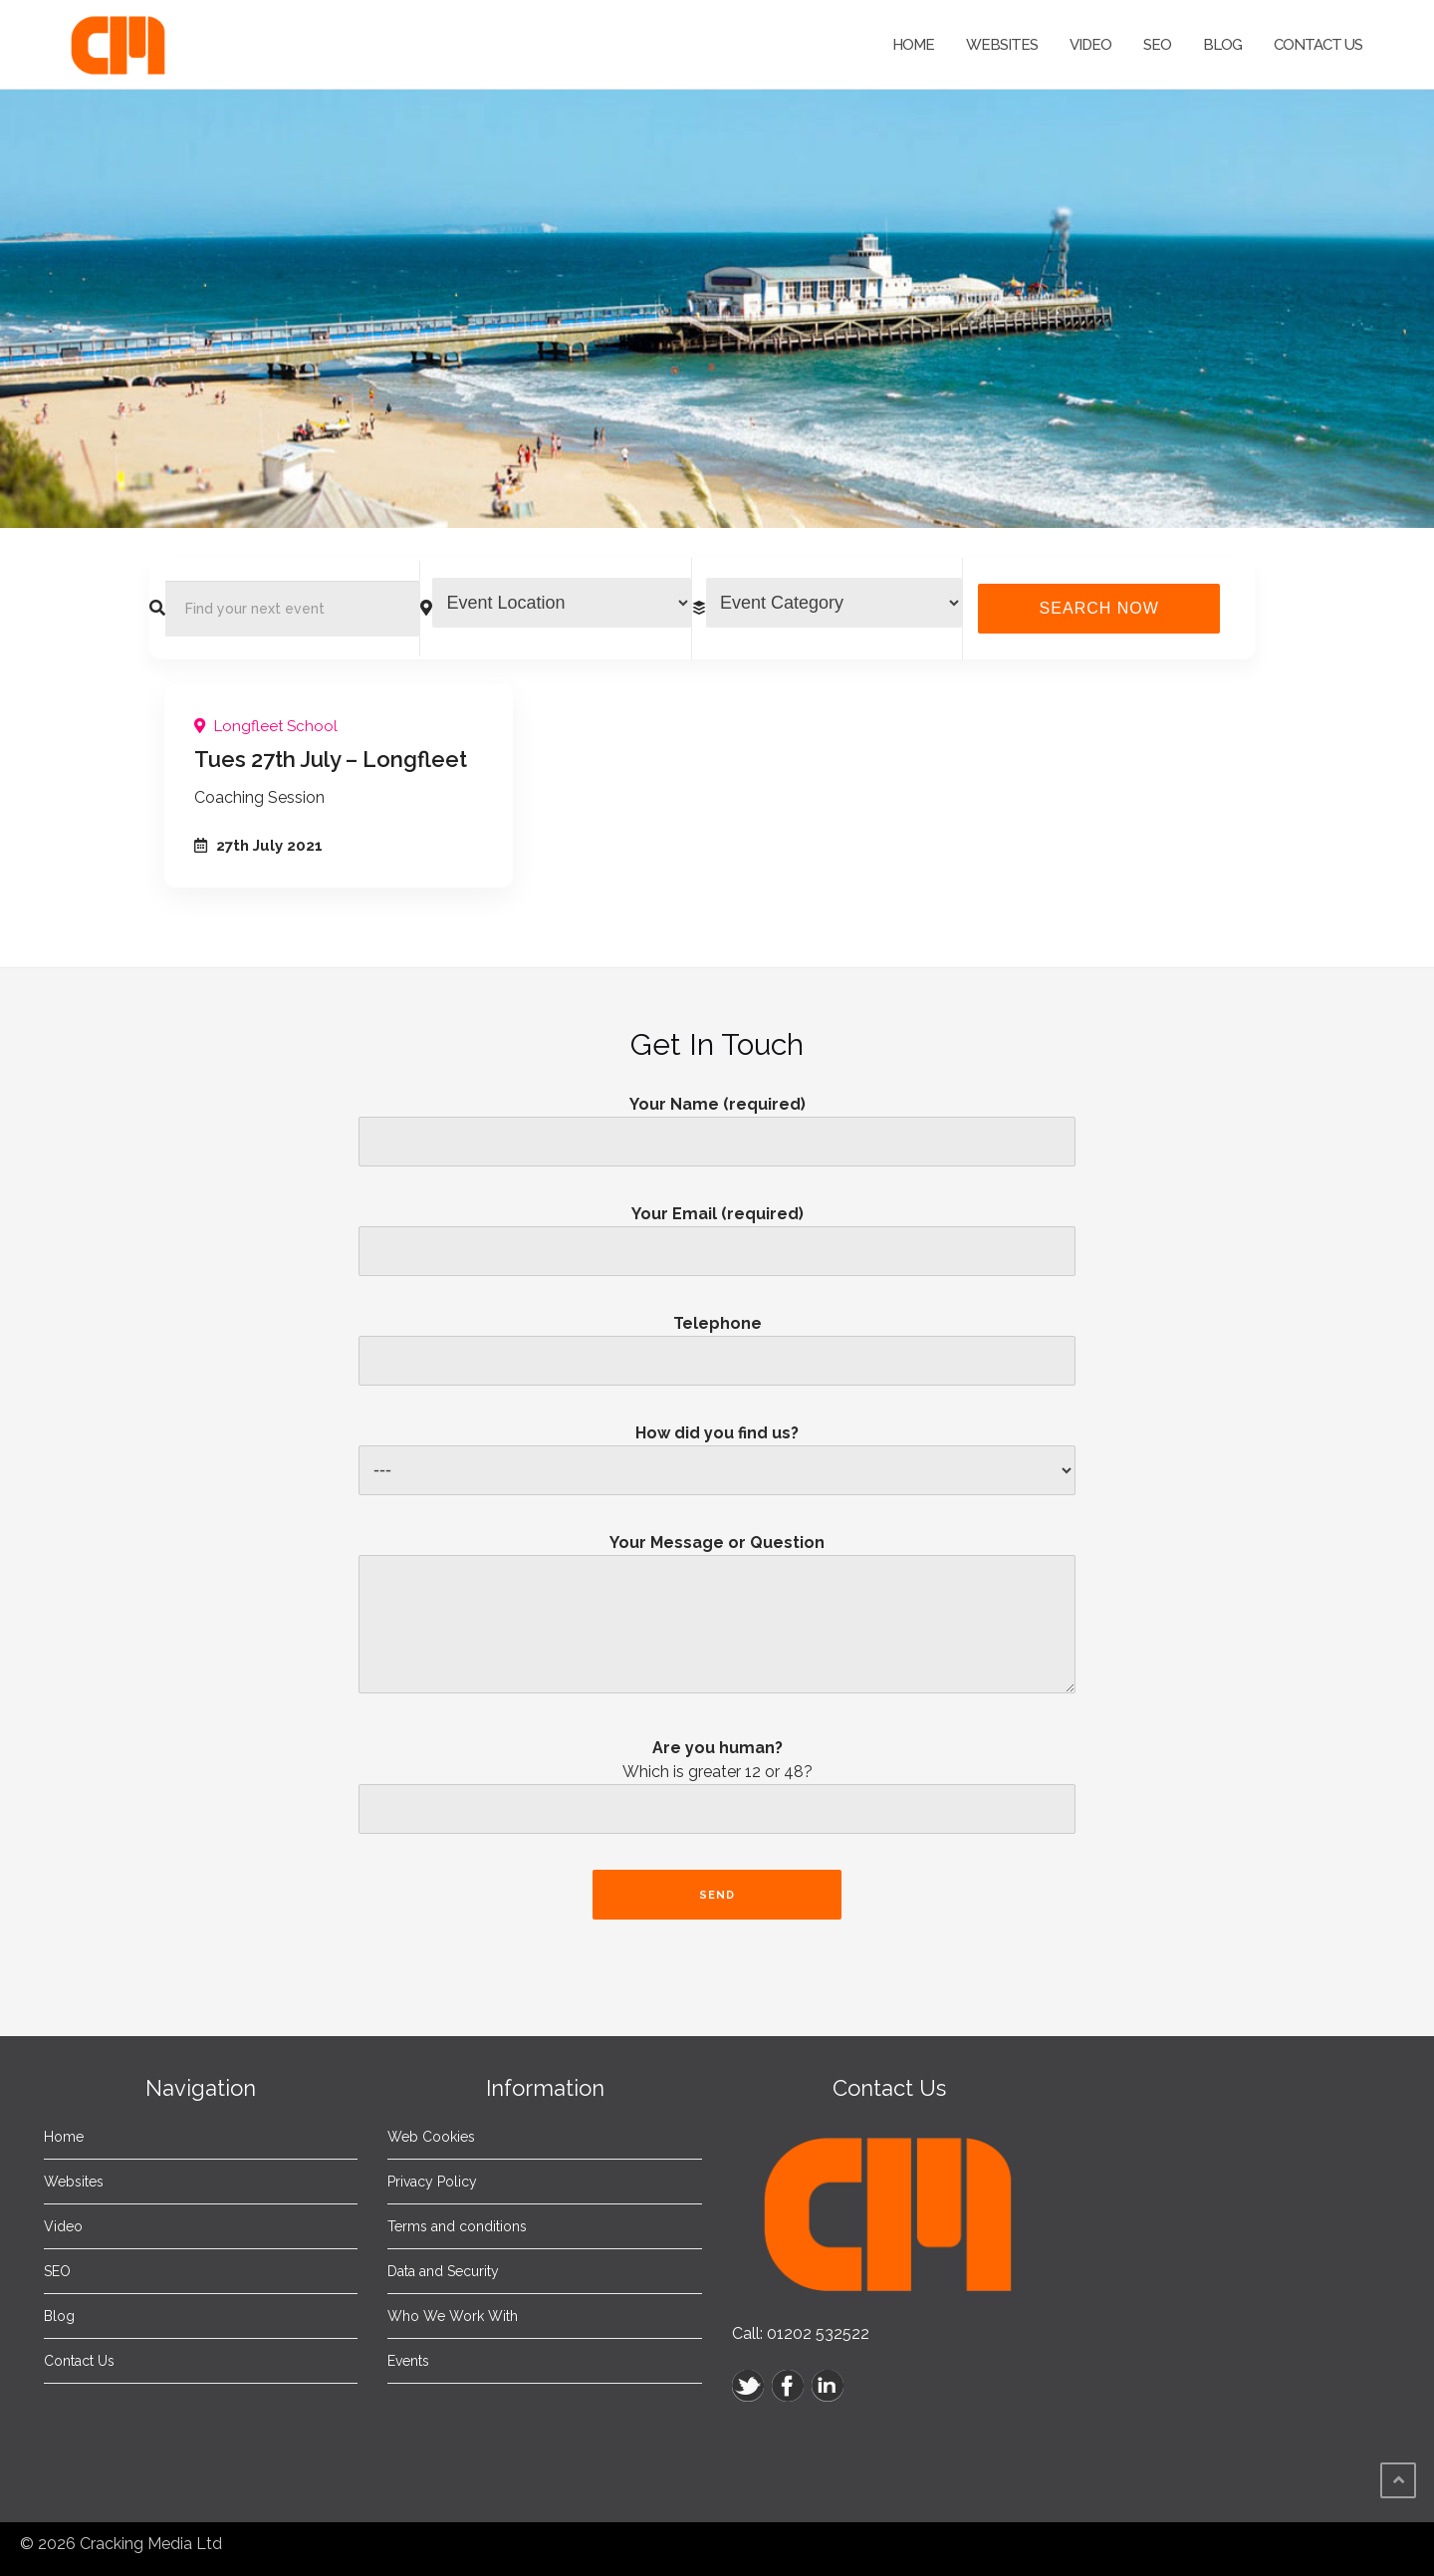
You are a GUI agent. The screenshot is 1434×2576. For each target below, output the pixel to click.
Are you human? (717, 1792)
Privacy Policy (432, 2182)
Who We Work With (452, 2316)
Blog (1222, 45)
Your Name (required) (717, 1123)
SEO (1157, 45)
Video (1090, 45)
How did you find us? (717, 1451)
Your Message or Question (717, 1621)
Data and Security (443, 2271)
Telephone (717, 1342)
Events (408, 2361)
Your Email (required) (717, 1232)
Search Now (1099, 608)
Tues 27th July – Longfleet (330, 759)
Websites (1002, 45)
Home (913, 45)
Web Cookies (431, 2137)
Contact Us (1318, 45)
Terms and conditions (457, 2226)
